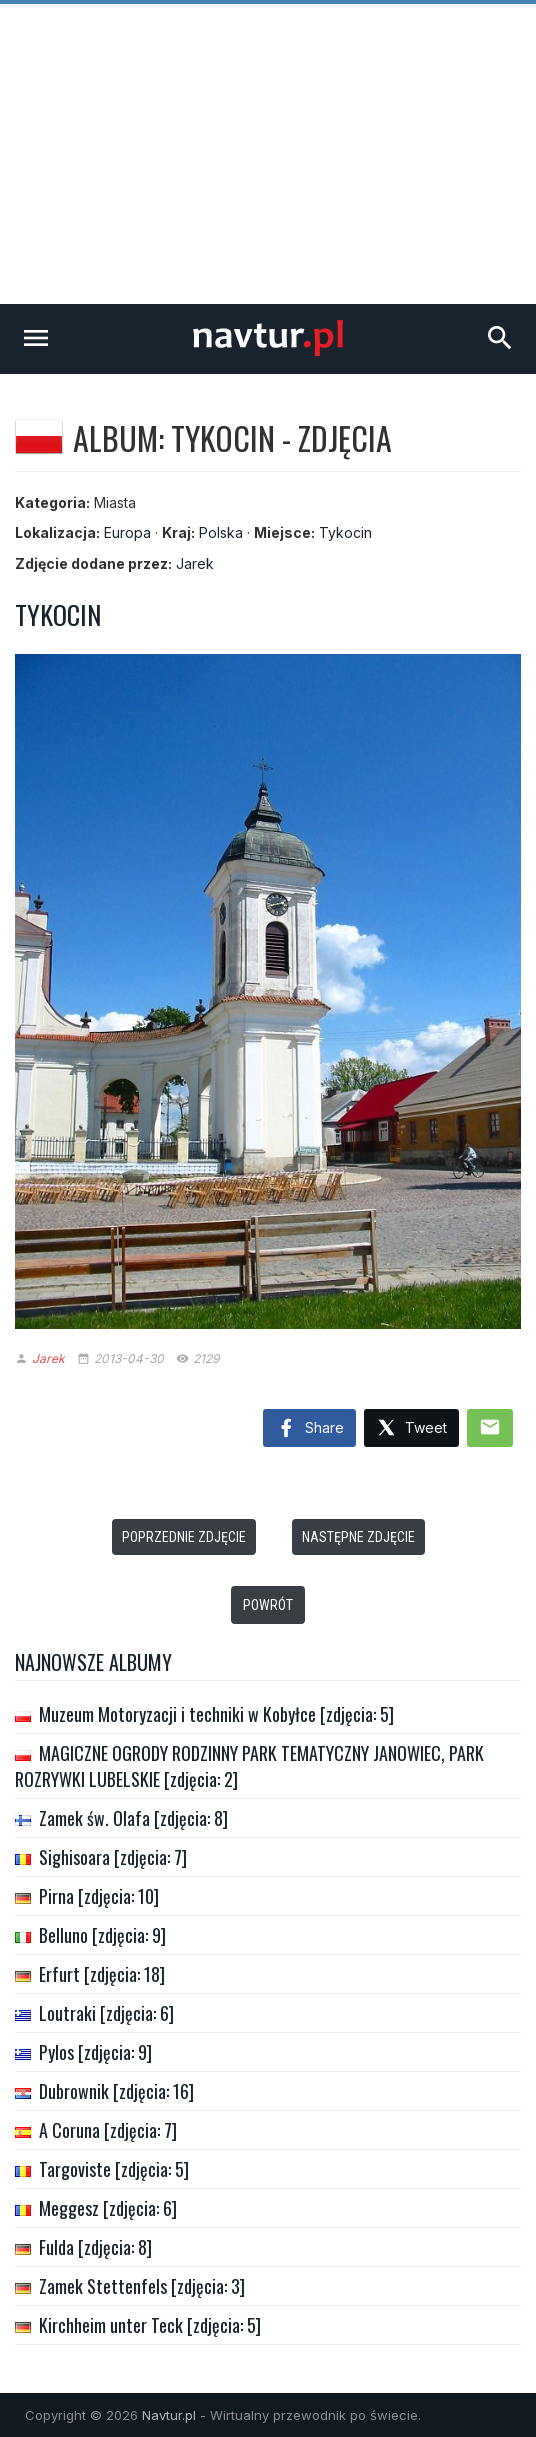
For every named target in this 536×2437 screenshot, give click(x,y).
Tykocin (345, 532)
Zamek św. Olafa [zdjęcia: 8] (133, 1818)
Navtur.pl (169, 2415)
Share (309, 1429)
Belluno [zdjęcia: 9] (102, 1935)
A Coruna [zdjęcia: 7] (108, 2130)
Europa (127, 532)
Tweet (411, 1428)
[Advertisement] (268, 154)
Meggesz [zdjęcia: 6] (108, 2208)
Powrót (268, 1605)
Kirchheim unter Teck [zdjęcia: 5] (150, 2325)
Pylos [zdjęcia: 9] (95, 2052)
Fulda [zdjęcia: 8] (95, 2247)
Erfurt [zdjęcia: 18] (102, 1974)
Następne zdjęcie (358, 1537)
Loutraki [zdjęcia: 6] (106, 2013)
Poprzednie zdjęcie (184, 1537)
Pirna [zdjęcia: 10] (99, 1896)
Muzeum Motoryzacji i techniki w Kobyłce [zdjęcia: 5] (216, 1714)
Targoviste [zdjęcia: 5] (114, 2169)
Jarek (195, 563)
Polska (221, 532)
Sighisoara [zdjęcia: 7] (113, 1857)
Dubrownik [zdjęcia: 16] (116, 2091)
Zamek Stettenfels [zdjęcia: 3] (142, 2286)
